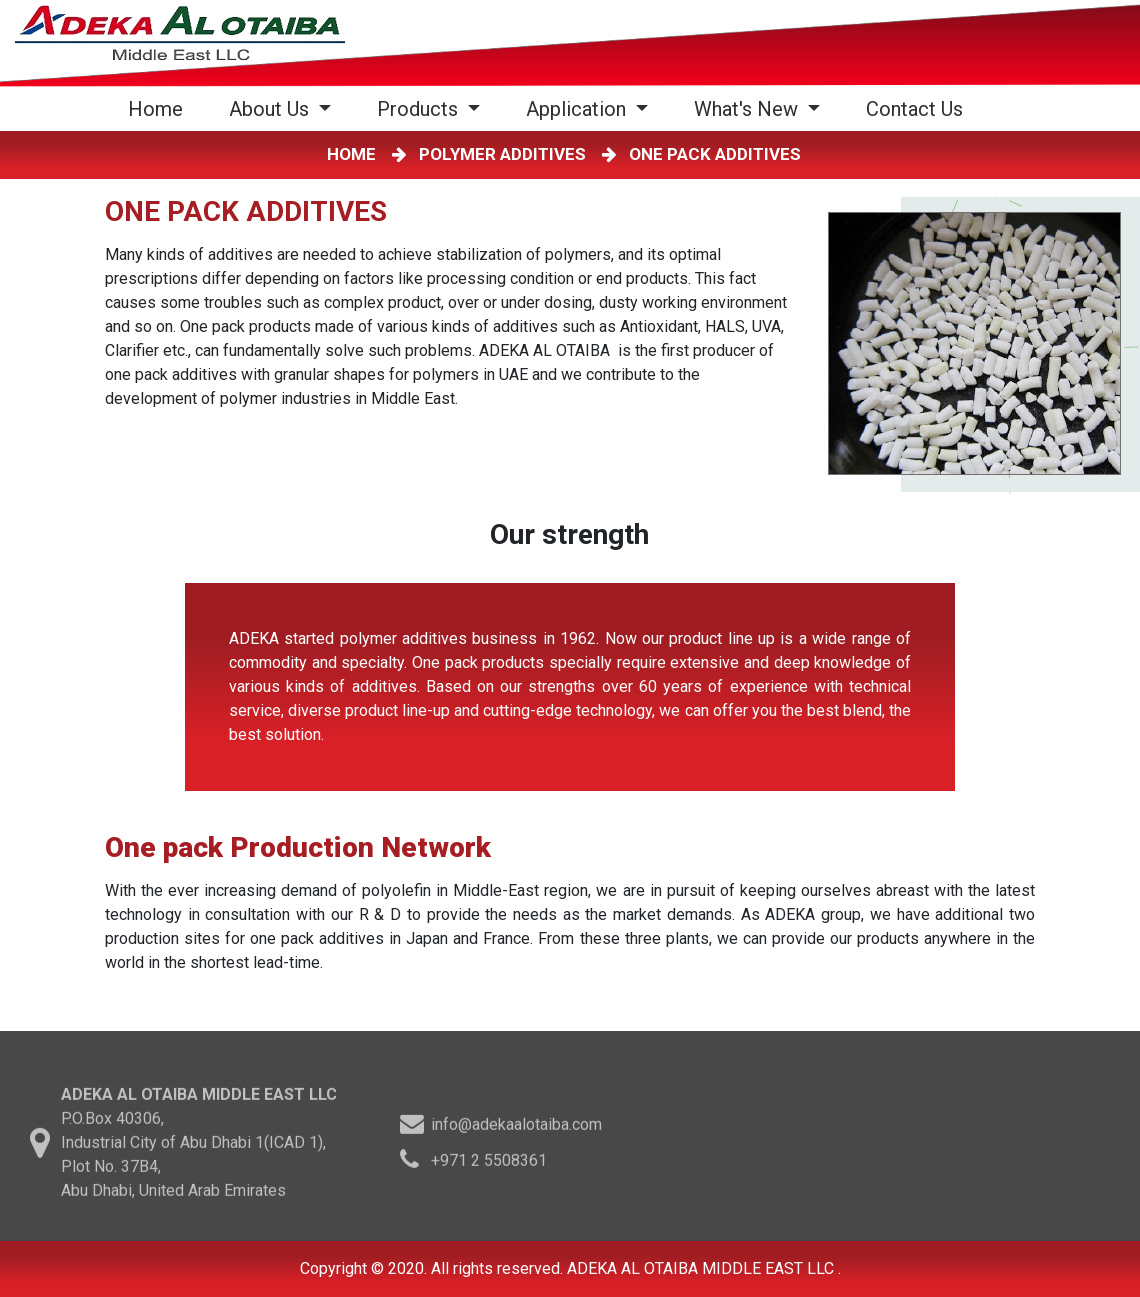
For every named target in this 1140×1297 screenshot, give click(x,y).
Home (159, 108)
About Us (271, 109)
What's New (748, 109)
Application (578, 109)
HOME (355, 154)
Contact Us (914, 109)
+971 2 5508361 (489, 1163)
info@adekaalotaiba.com (516, 1127)
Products (420, 109)
